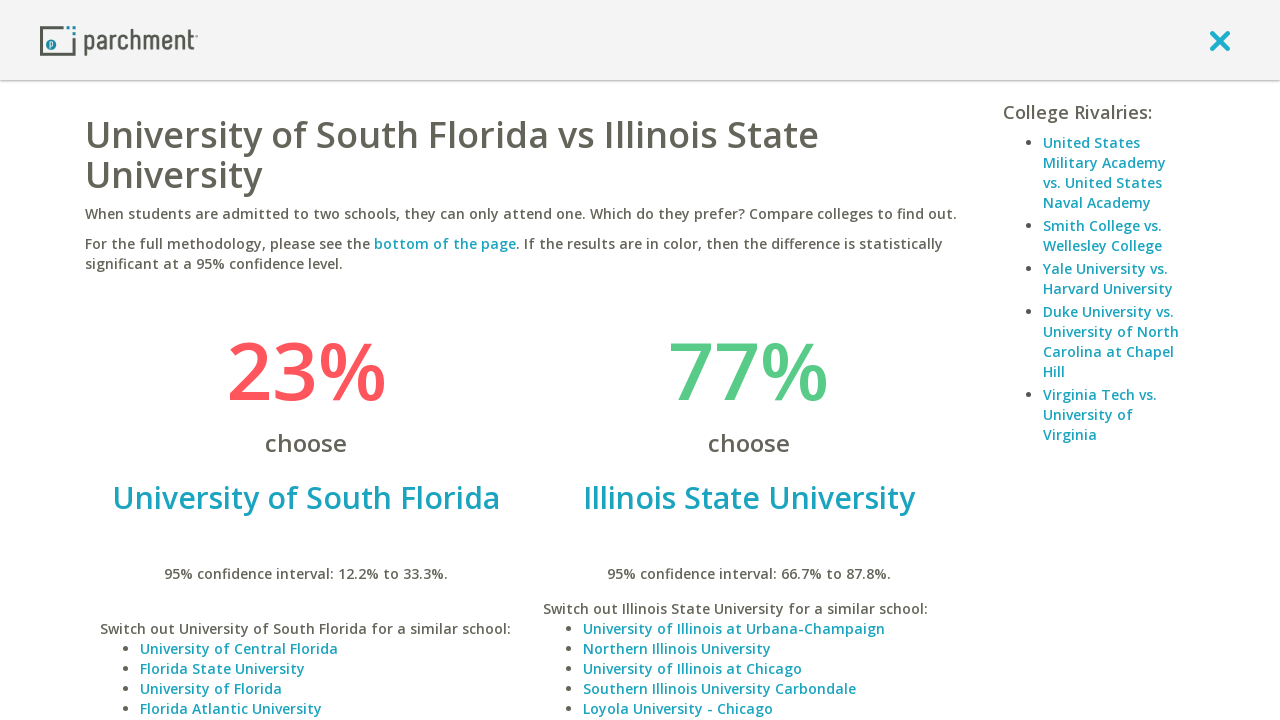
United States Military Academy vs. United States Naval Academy (1104, 172)
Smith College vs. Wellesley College (1102, 235)
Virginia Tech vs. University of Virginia (1100, 414)
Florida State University (222, 668)
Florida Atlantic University (231, 708)
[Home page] (119, 39)
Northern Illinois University (677, 648)
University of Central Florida (239, 648)
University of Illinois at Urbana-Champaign (734, 628)
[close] (1220, 40)
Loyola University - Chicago (678, 708)
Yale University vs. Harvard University (1108, 278)
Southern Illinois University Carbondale (719, 688)
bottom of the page (445, 243)
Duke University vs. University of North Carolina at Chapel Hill (1111, 341)
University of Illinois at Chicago (692, 668)
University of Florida (211, 688)
